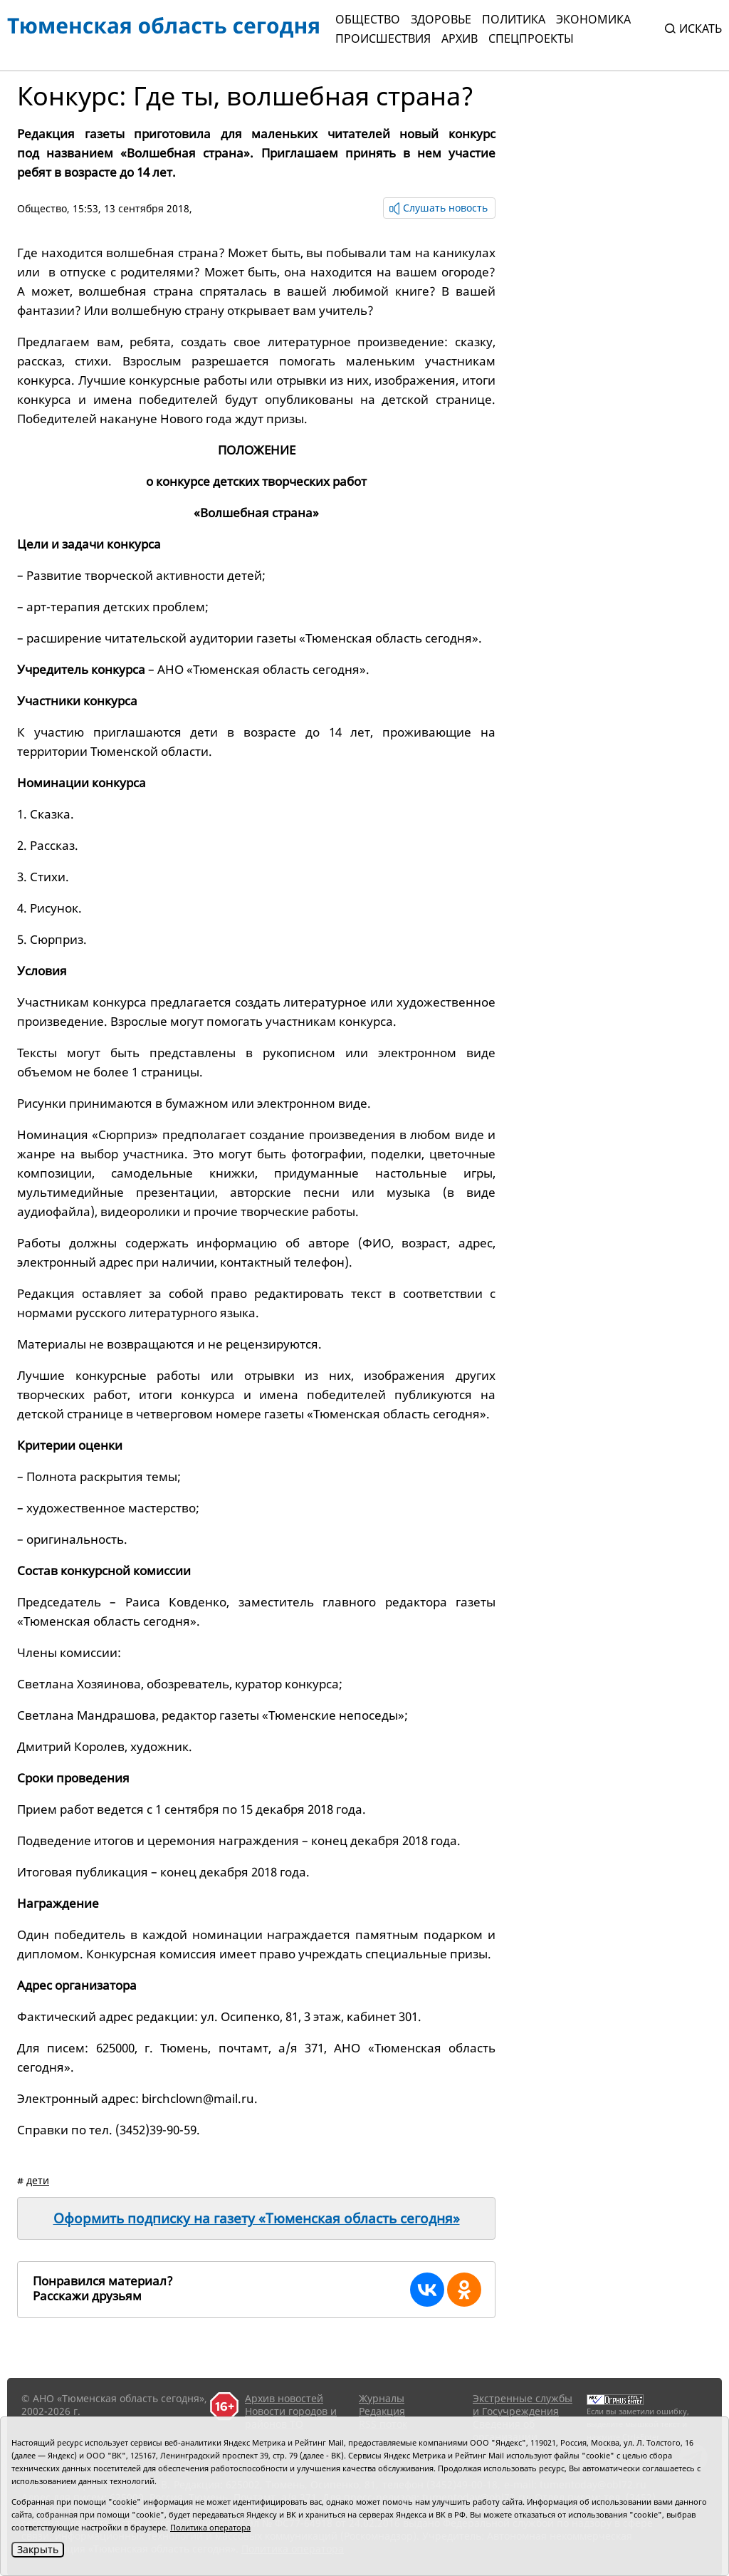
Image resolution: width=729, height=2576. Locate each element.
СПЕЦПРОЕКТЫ (531, 38)
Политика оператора (210, 2527)
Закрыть (37, 2549)
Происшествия (383, 38)
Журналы (381, 2398)
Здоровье (441, 19)
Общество (367, 19)
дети (37, 2180)
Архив (459, 38)
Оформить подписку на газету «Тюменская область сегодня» (256, 2218)
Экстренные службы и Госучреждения (522, 2404)
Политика (513, 19)
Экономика (593, 19)
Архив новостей (284, 2398)
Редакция (382, 2411)
